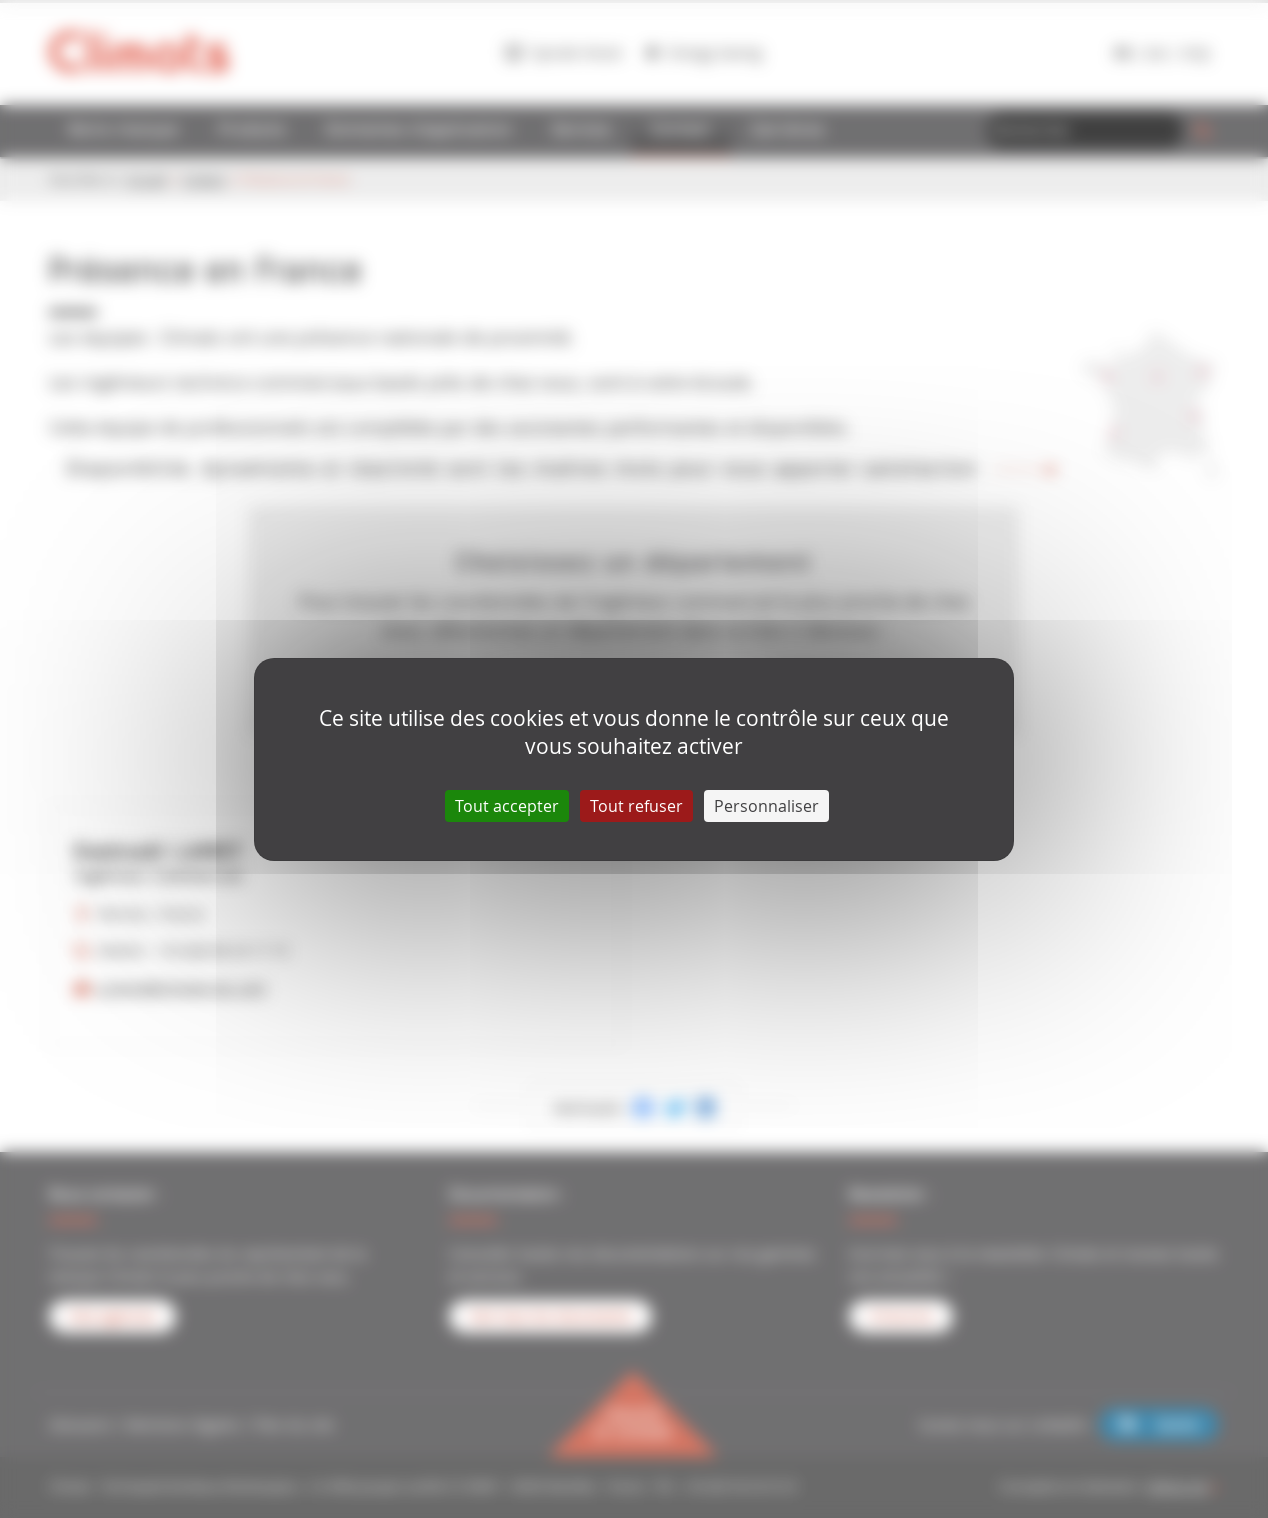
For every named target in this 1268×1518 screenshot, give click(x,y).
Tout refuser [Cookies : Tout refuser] (636, 806)
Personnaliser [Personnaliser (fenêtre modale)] (766, 806)
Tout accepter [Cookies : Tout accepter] (507, 806)
